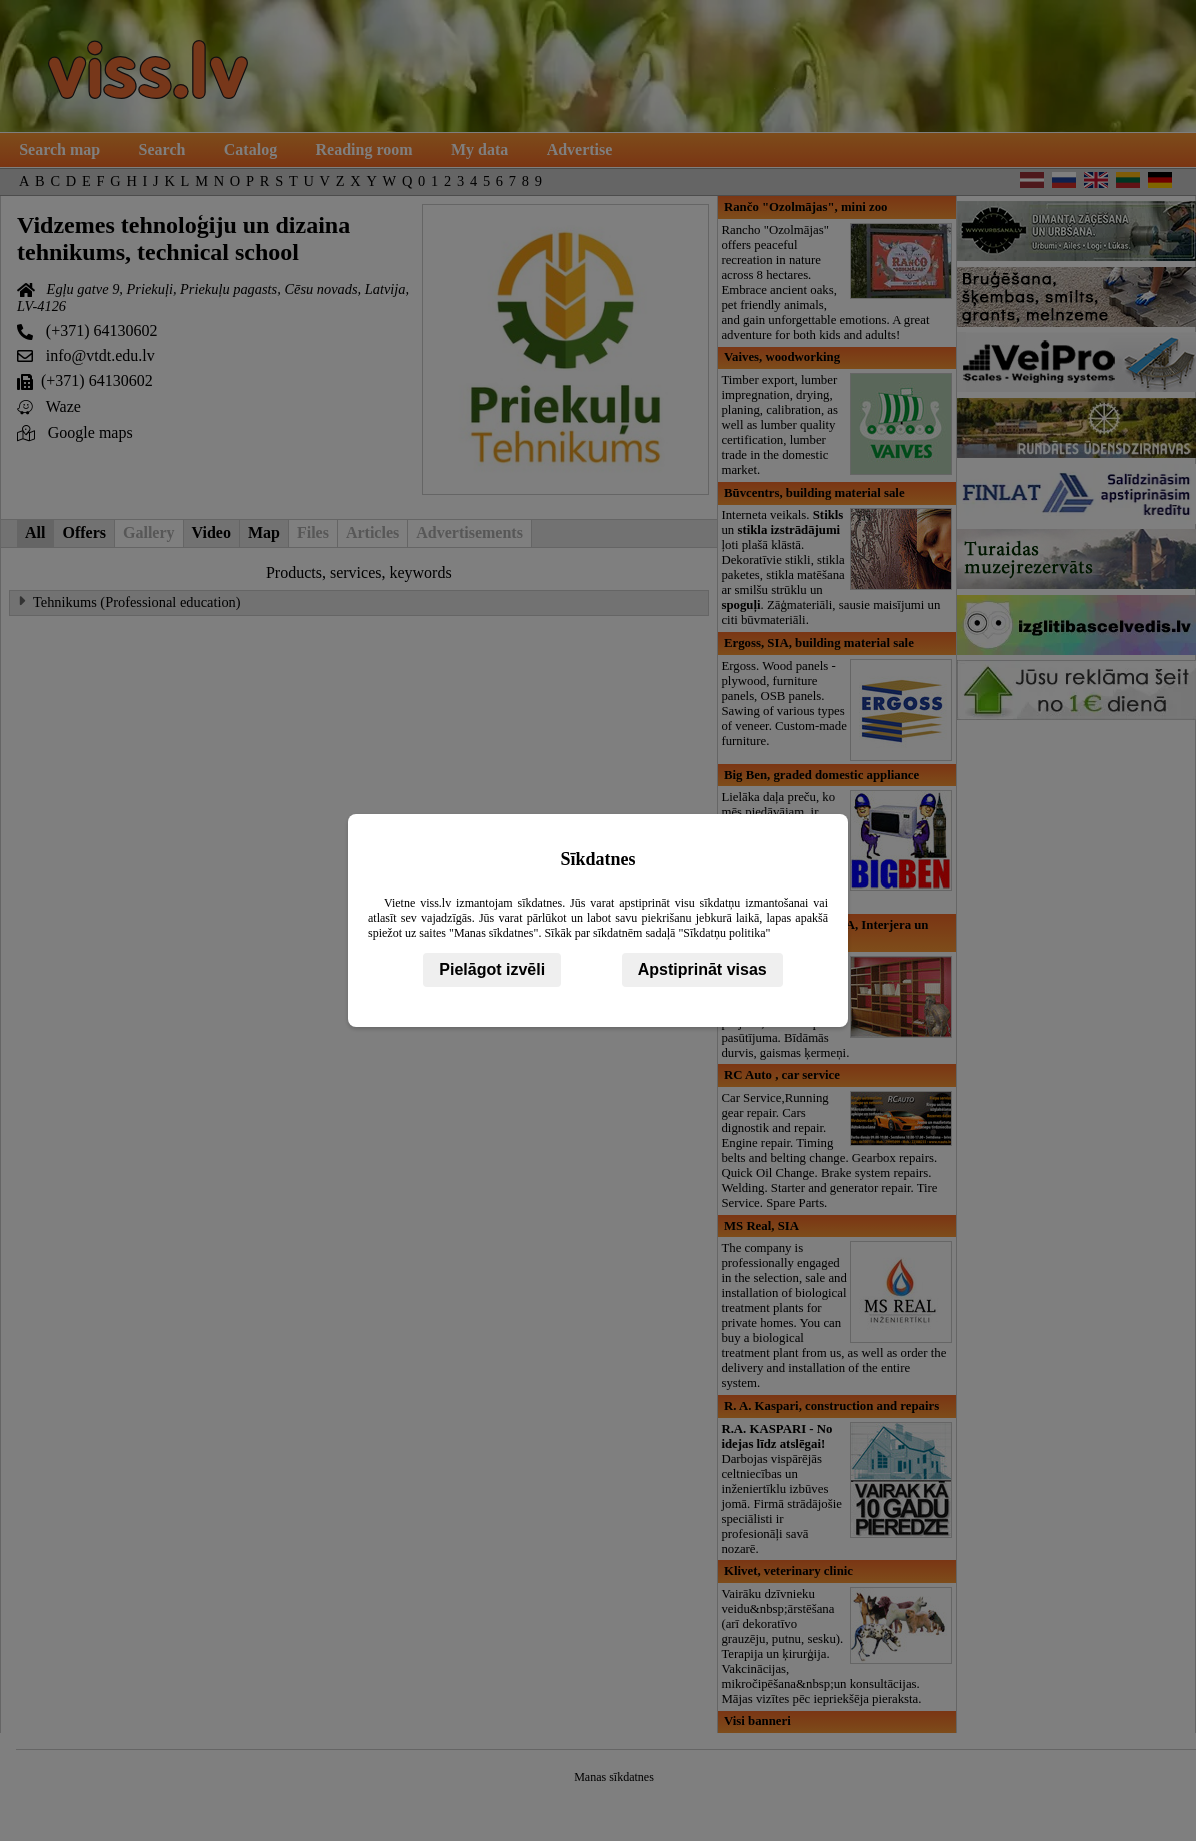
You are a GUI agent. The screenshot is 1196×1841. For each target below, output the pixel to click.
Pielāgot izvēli (492, 969)
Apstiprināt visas (702, 969)
